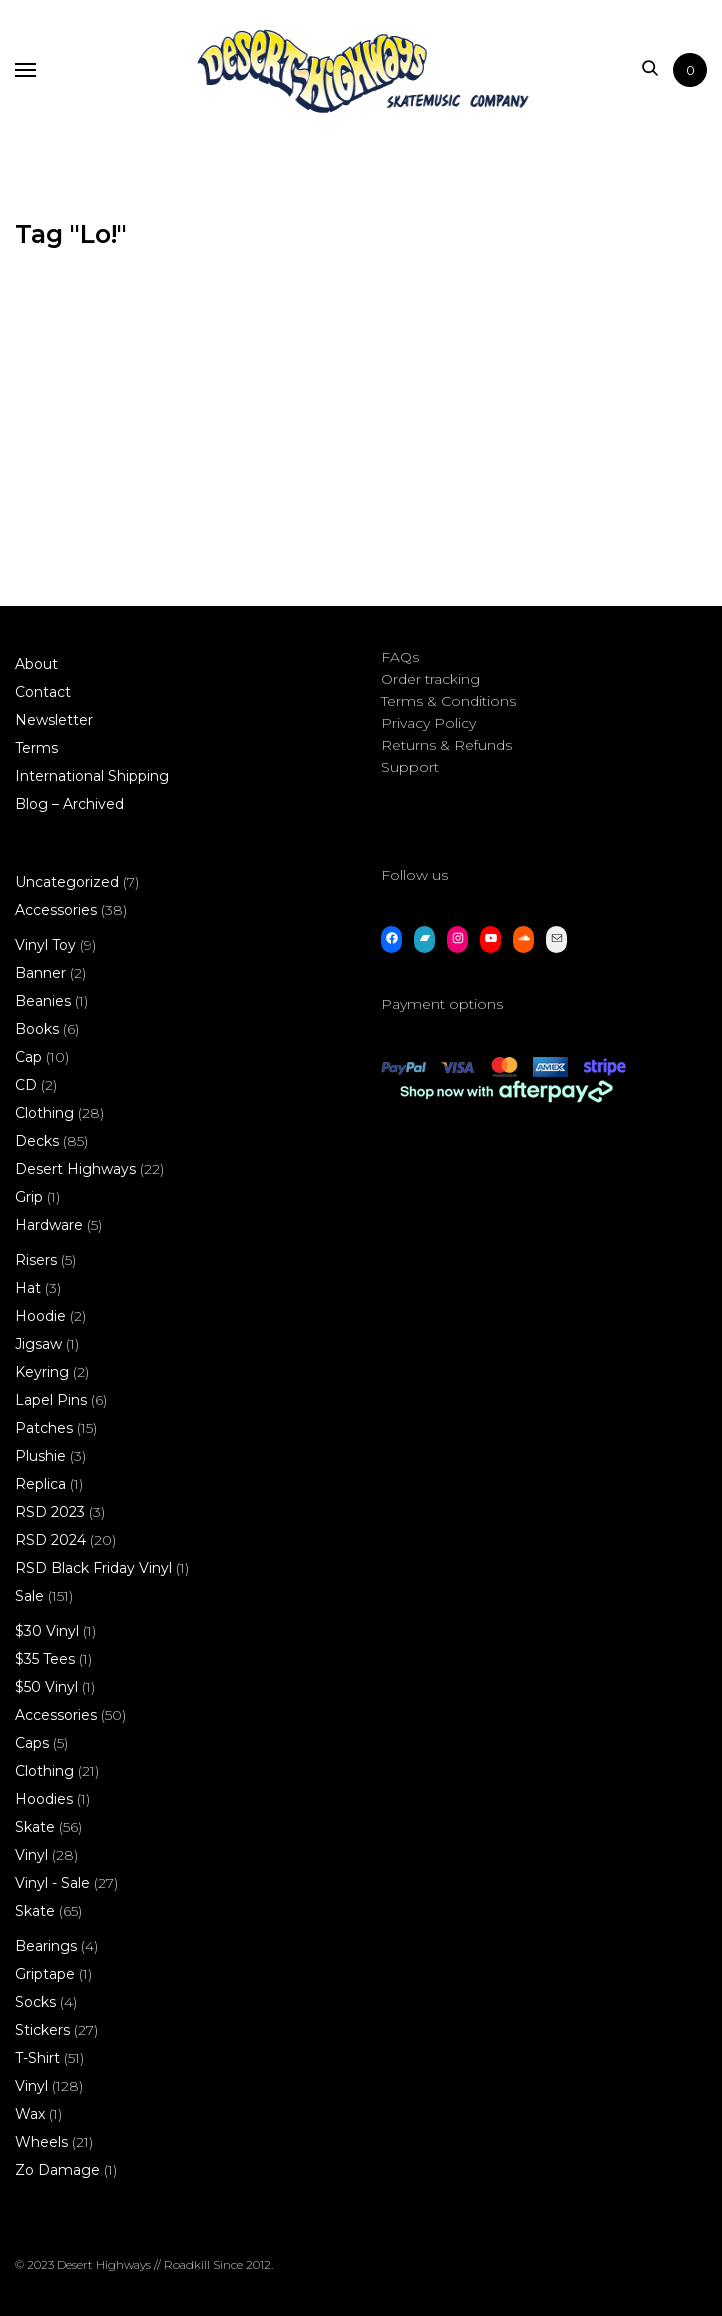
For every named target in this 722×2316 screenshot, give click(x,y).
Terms (36, 748)
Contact (43, 692)
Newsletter (54, 720)
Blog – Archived (69, 804)
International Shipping (92, 776)
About (36, 664)
